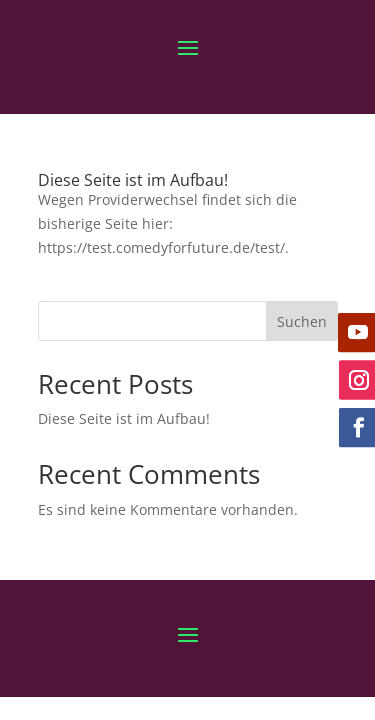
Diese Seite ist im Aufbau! (133, 180)
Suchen (302, 321)
